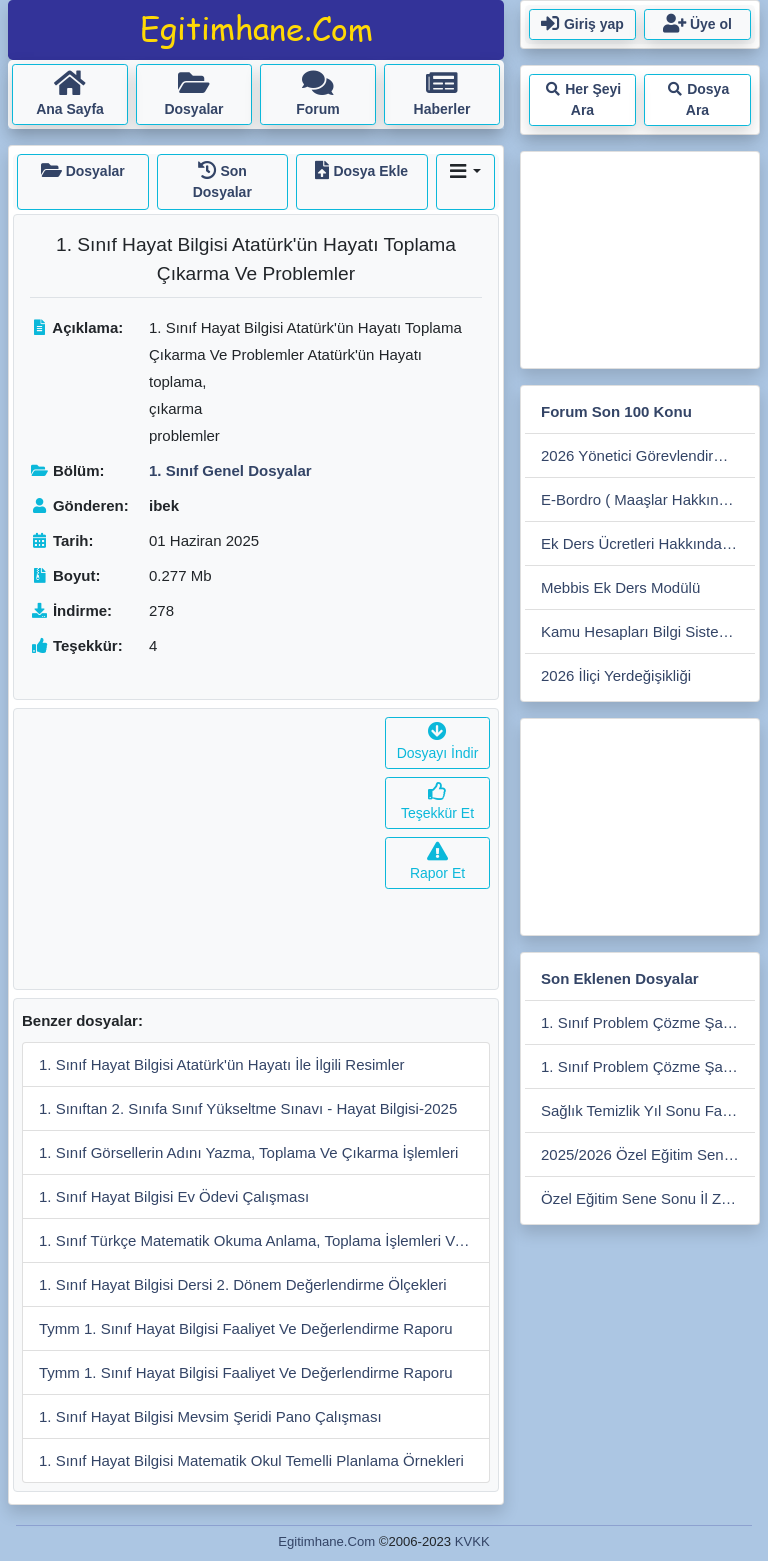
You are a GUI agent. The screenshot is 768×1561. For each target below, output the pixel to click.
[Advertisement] (195, 849)
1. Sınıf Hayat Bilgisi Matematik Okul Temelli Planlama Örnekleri (251, 1460)
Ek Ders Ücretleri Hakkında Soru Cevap (648, 543)
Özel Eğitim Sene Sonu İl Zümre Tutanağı (648, 1198)
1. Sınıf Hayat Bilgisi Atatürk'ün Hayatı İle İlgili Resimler (222, 1064)
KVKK (472, 1541)
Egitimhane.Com (326, 1541)
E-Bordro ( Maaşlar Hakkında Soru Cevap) (648, 499)
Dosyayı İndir (438, 742)
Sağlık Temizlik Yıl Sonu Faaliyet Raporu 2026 (648, 1110)
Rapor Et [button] (437, 862)
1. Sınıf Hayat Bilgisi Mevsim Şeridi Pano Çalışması (210, 1416)
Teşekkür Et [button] (437, 802)
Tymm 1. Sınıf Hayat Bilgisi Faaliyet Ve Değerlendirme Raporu (246, 1328)
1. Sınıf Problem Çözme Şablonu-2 (648, 1022)
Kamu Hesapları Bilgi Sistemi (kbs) (648, 631)
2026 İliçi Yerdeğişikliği (616, 675)
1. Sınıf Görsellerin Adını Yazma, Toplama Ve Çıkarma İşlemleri (248, 1152)
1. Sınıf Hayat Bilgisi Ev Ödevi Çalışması (174, 1196)
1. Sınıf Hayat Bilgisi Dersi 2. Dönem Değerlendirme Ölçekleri (243, 1284)
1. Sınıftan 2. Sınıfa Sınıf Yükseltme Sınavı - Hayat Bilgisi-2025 (248, 1108)
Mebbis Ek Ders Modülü (620, 587)
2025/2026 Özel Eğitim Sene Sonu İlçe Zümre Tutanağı (648, 1154)
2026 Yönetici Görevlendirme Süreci (648, 455)
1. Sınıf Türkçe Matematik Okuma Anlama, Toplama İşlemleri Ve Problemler (264, 1240)
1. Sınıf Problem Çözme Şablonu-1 (648, 1066)
